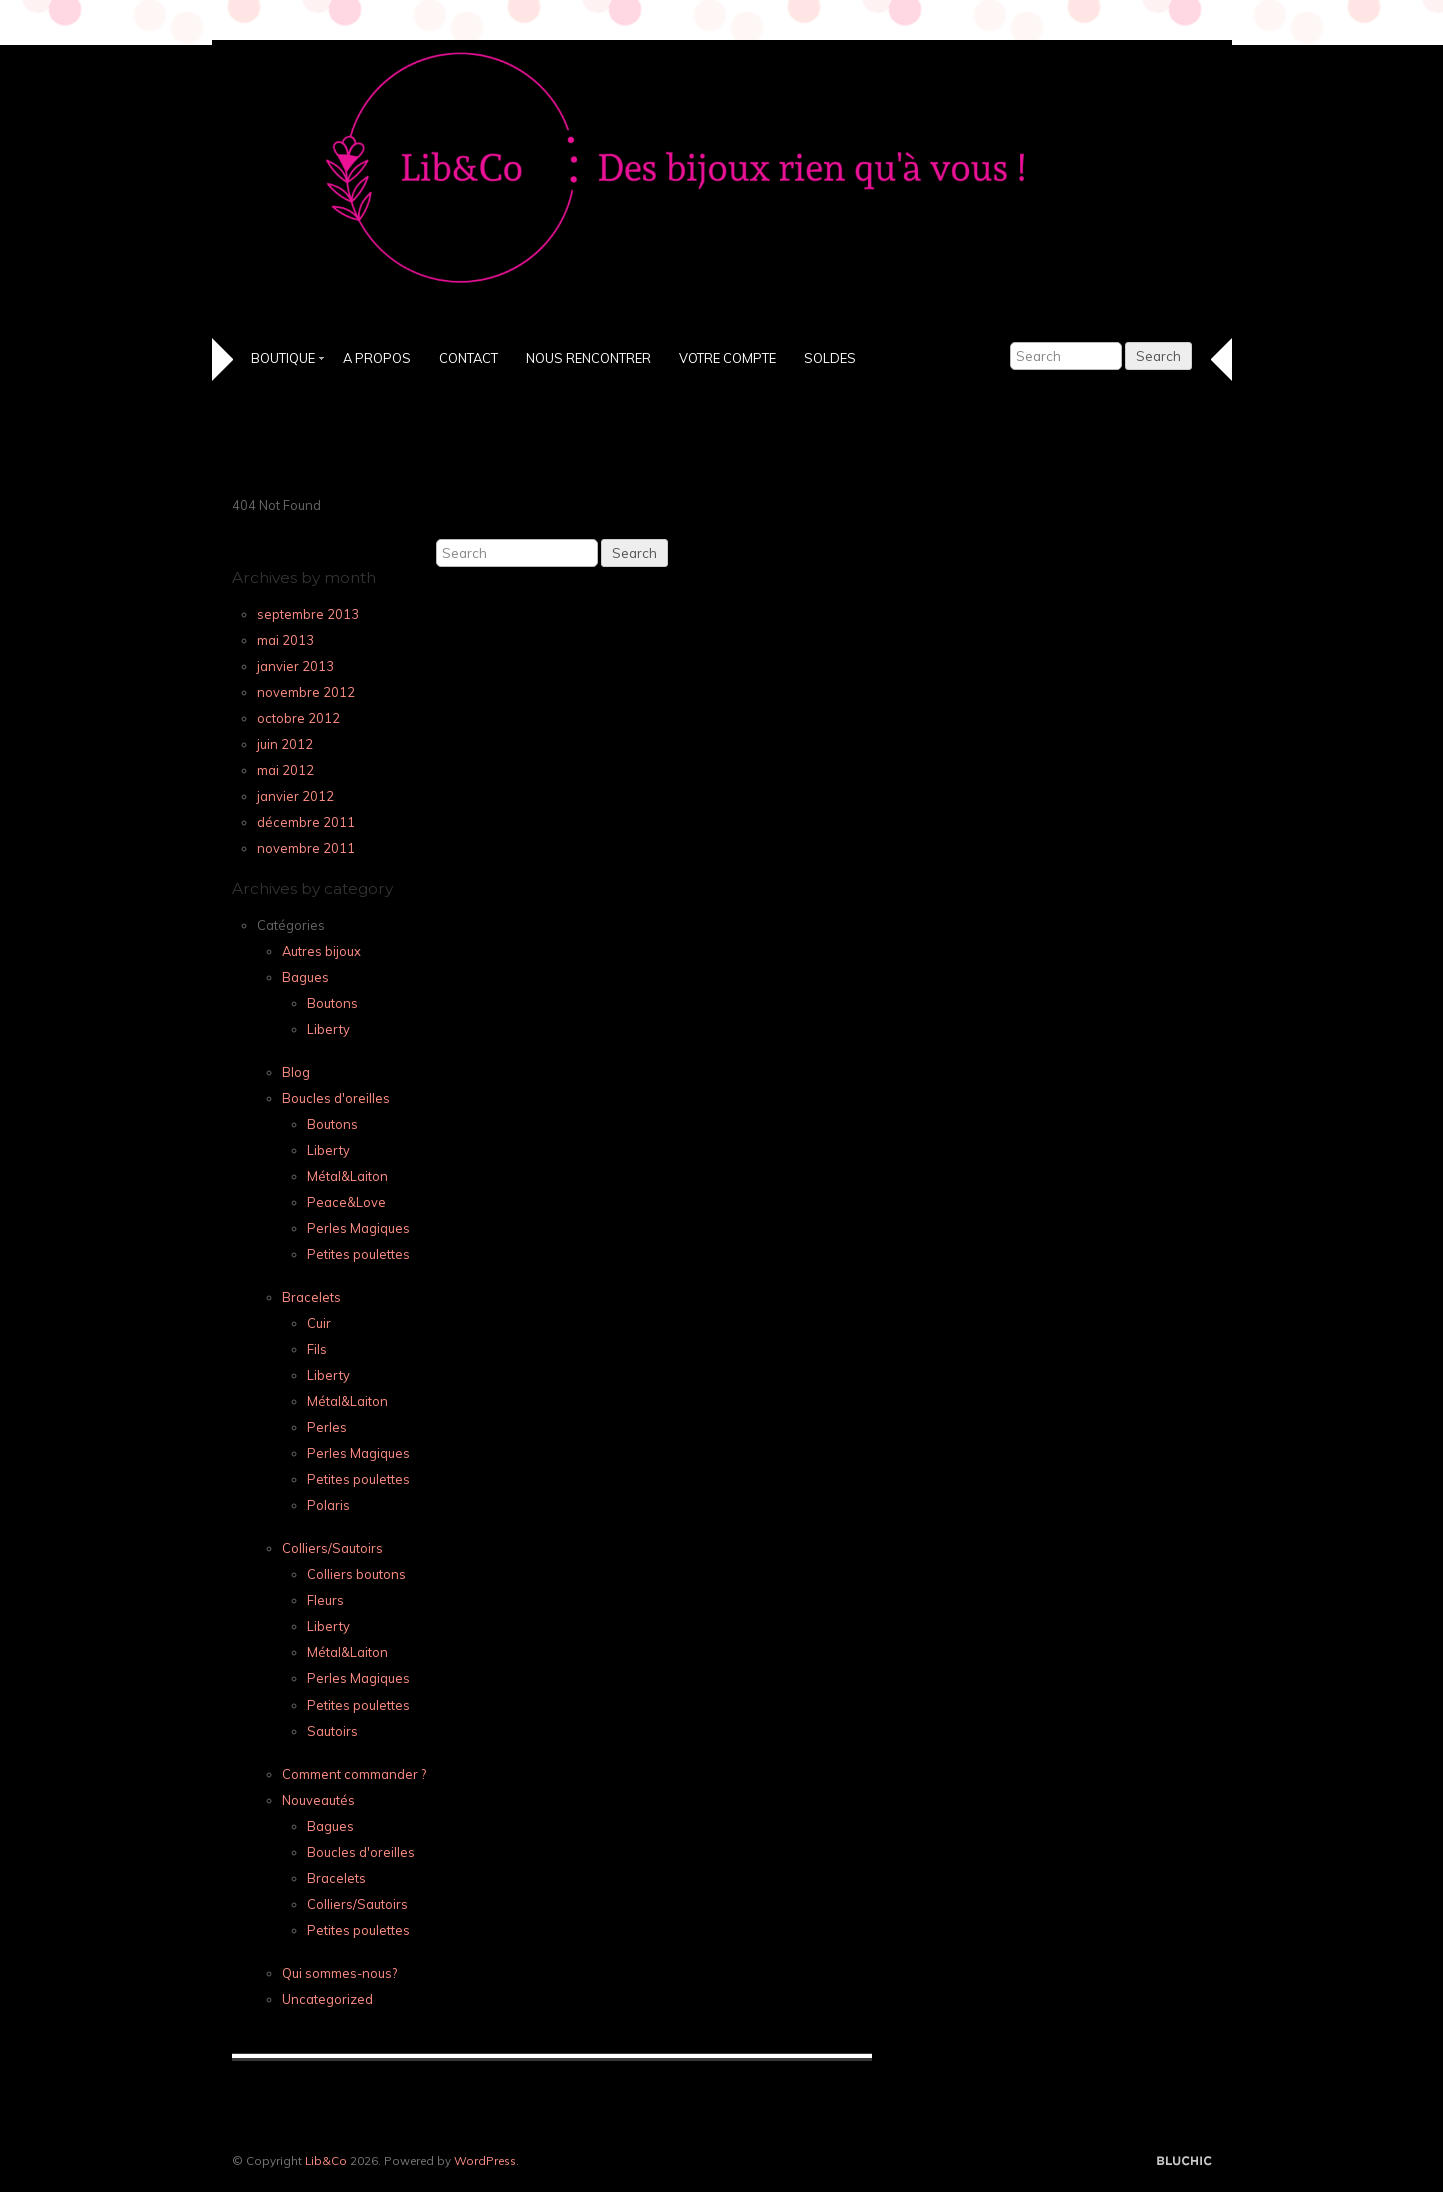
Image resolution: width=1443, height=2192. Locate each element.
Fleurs (325, 1600)
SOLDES (830, 358)
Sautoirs (332, 1731)
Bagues (305, 977)
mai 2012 (285, 770)
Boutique (283, 358)
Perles (327, 1427)
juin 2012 (285, 744)
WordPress (485, 2160)
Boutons (332, 1003)
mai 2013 (285, 640)
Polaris (328, 1505)
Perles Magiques (358, 1228)
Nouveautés (318, 1800)
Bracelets (311, 1297)
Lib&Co (326, 2160)
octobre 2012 (298, 718)
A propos (377, 358)
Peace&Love (346, 1202)
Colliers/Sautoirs (332, 1548)
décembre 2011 (306, 822)
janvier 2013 (295, 666)
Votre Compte (727, 358)
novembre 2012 (306, 692)
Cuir (319, 1323)
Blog (296, 1072)
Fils (317, 1349)
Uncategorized (327, 1999)
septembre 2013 (308, 614)
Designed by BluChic (1184, 2161)
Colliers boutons (356, 1574)
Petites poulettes (358, 1254)
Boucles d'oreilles (336, 1098)
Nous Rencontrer (588, 358)
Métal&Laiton (347, 1176)
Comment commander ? (354, 1774)
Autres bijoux (321, 951)
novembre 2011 (306, 848)
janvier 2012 (295, 796)
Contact (468, 358)
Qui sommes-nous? (339, 1973)
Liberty (328, 1029)
